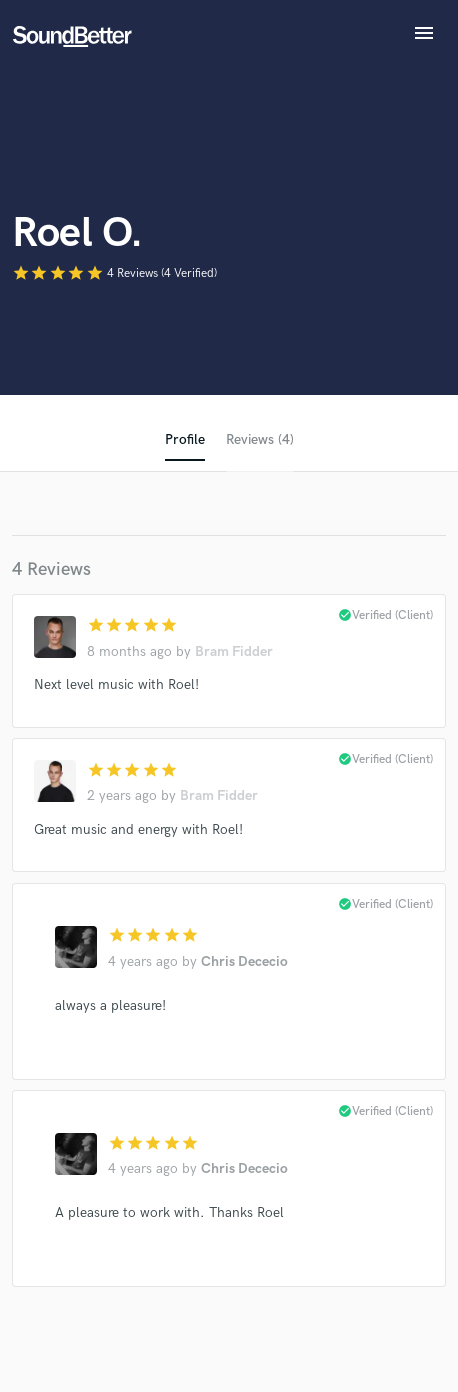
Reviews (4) (260, 439)
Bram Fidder (234, 651)
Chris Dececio (244, 961)
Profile (185, 439)
